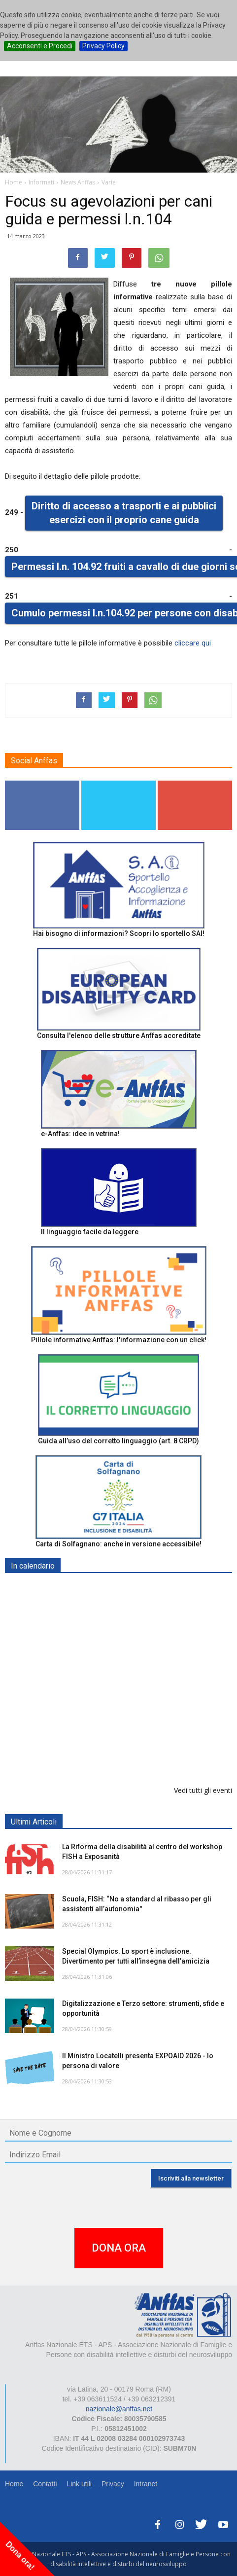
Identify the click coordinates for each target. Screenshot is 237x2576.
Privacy (113, 2484)
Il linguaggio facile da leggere (89, 1232)
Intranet (145, 2484)
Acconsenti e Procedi (39, 46)
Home (14, 2484)
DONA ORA (119, 2248)
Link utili (79, 2484)
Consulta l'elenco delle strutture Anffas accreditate (119, 1035)
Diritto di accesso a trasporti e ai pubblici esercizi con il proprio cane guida (124, 513)
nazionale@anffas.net (119, 2409)
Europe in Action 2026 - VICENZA (117, 1690)
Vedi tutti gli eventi (203, 1790)
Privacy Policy (103, 46)
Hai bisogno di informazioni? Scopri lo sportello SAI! (118, 933)
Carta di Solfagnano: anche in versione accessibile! (118, 1544)
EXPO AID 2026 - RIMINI (103, 1589)
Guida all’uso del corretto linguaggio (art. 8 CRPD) (118, 1441)
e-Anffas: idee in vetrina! (80, 1134)
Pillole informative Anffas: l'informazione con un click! (118, 1340)
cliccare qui (192, 643)
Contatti (45, 2484)
